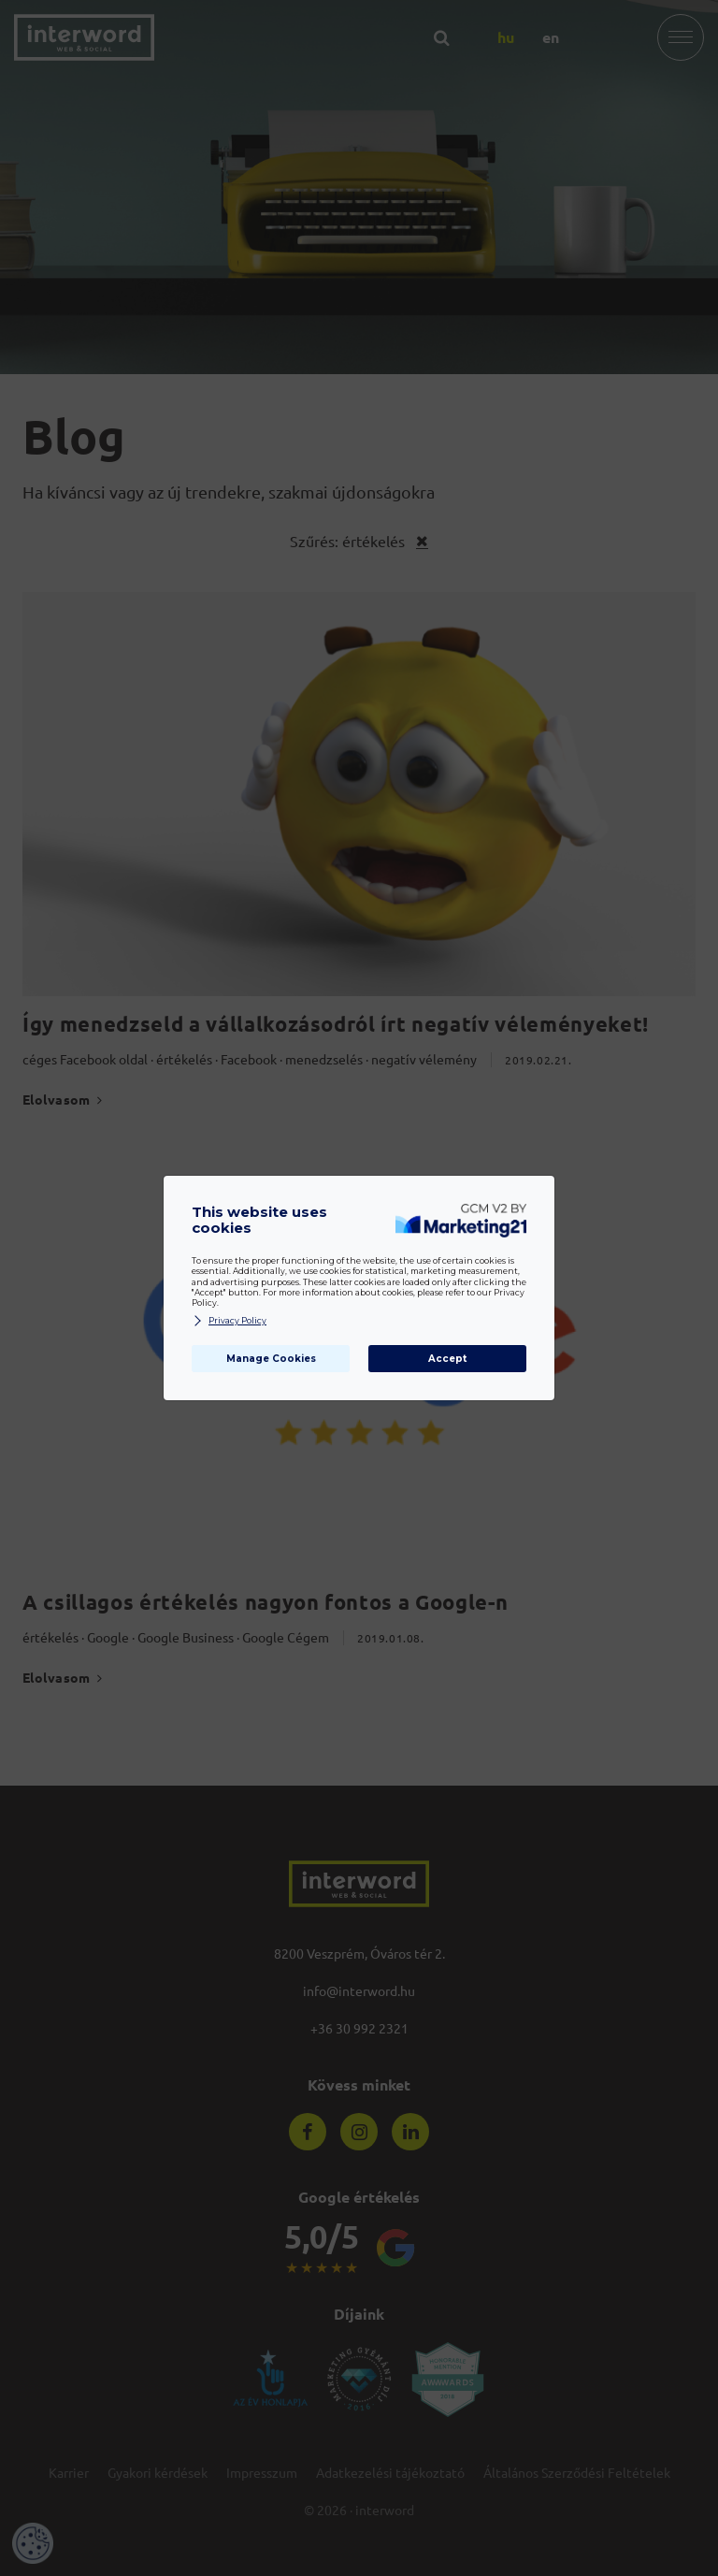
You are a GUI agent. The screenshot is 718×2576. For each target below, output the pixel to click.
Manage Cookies (271, 1359)
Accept (447, 1359)
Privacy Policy (229, 1321)
